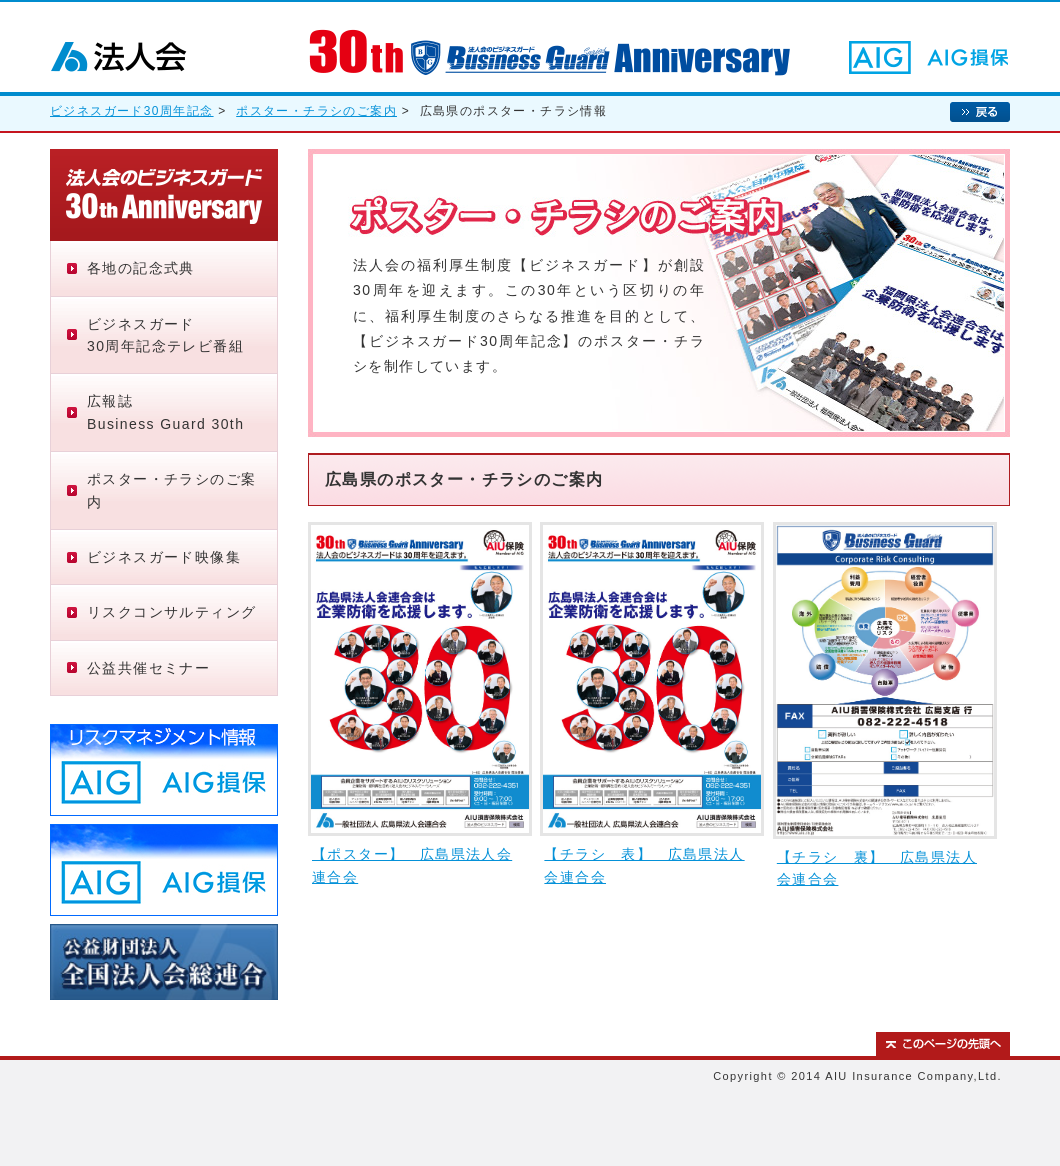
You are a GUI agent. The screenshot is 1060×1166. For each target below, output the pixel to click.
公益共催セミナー (148, 668)
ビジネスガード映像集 (164, 557)
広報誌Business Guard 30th (165, 412)
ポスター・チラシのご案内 (316, 111)
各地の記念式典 (141, 268)
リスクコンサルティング (171, 612)
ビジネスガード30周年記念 (132, 111)
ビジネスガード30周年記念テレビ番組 (165, 335)
